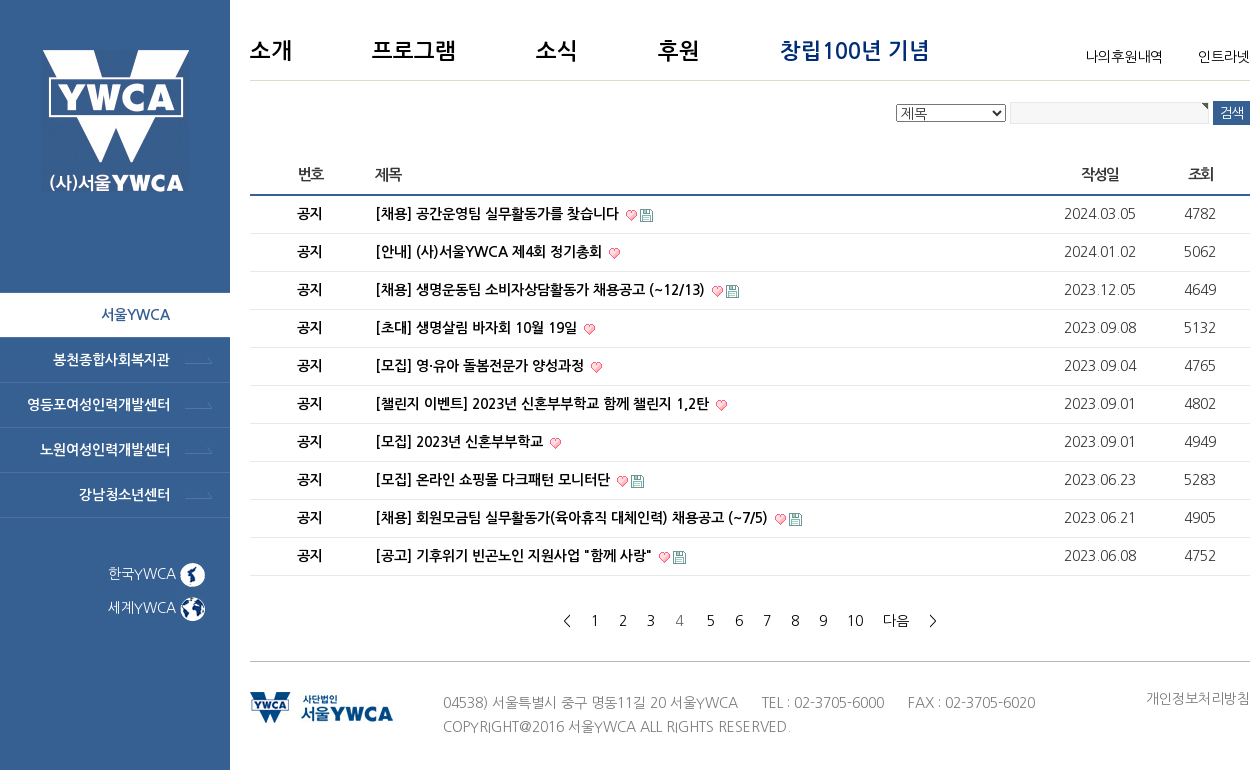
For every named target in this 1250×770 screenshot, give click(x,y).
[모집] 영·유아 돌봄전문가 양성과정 (481, 366)
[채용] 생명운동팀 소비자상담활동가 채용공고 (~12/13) (542, 290)
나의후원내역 (1124, 57)
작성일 (1100, 174)
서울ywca (135, 315)
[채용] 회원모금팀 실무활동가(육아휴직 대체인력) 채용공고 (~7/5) (573, 518)
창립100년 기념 (855, 51)
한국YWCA (156, 574)
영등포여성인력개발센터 (98, 405)
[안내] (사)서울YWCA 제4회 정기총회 (490, 252)
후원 (679, 51)
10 (855, 621)
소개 (271, 51)
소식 (557, 51)
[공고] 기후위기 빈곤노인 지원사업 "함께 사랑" (515, 556)
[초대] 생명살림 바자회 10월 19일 (478, 328)
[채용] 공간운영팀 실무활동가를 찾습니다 (499, 214)
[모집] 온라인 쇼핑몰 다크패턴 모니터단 (494, 480)
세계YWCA (156, 608)
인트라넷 (1224, 57)
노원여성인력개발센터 (105, 450)
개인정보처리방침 (1198, 699)
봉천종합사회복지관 (111, 360)
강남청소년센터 (124, 495)
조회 (1200, 174)
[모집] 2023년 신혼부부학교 (461, 442)
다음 (896, 621)
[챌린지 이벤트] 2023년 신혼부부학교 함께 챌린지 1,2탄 (544, 404)
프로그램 (414, 51)
